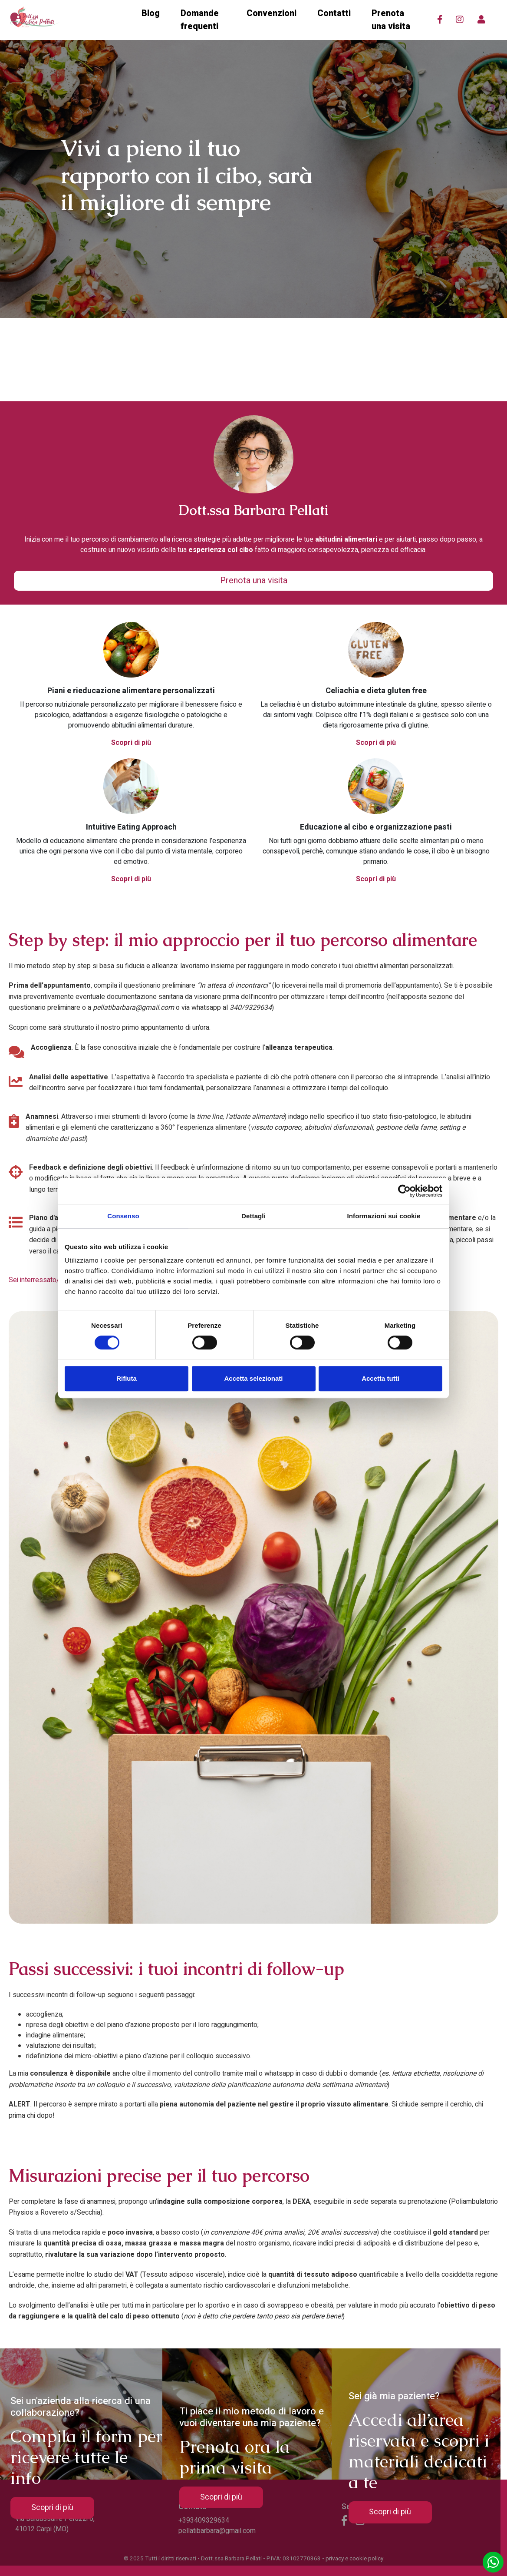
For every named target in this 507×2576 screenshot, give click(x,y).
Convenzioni (271, 13)
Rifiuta (126, 1378)
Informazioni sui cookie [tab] (384, 1216)
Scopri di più (131, 742)
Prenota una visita (391, 20)
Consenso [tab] (123, 1216)
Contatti (334, 13)
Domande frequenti (200, 20)
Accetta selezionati (253, 1378)
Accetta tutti (380, 1378)
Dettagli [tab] (253, 1216)
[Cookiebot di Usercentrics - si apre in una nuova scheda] (404, 1190)
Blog (151, 13)
